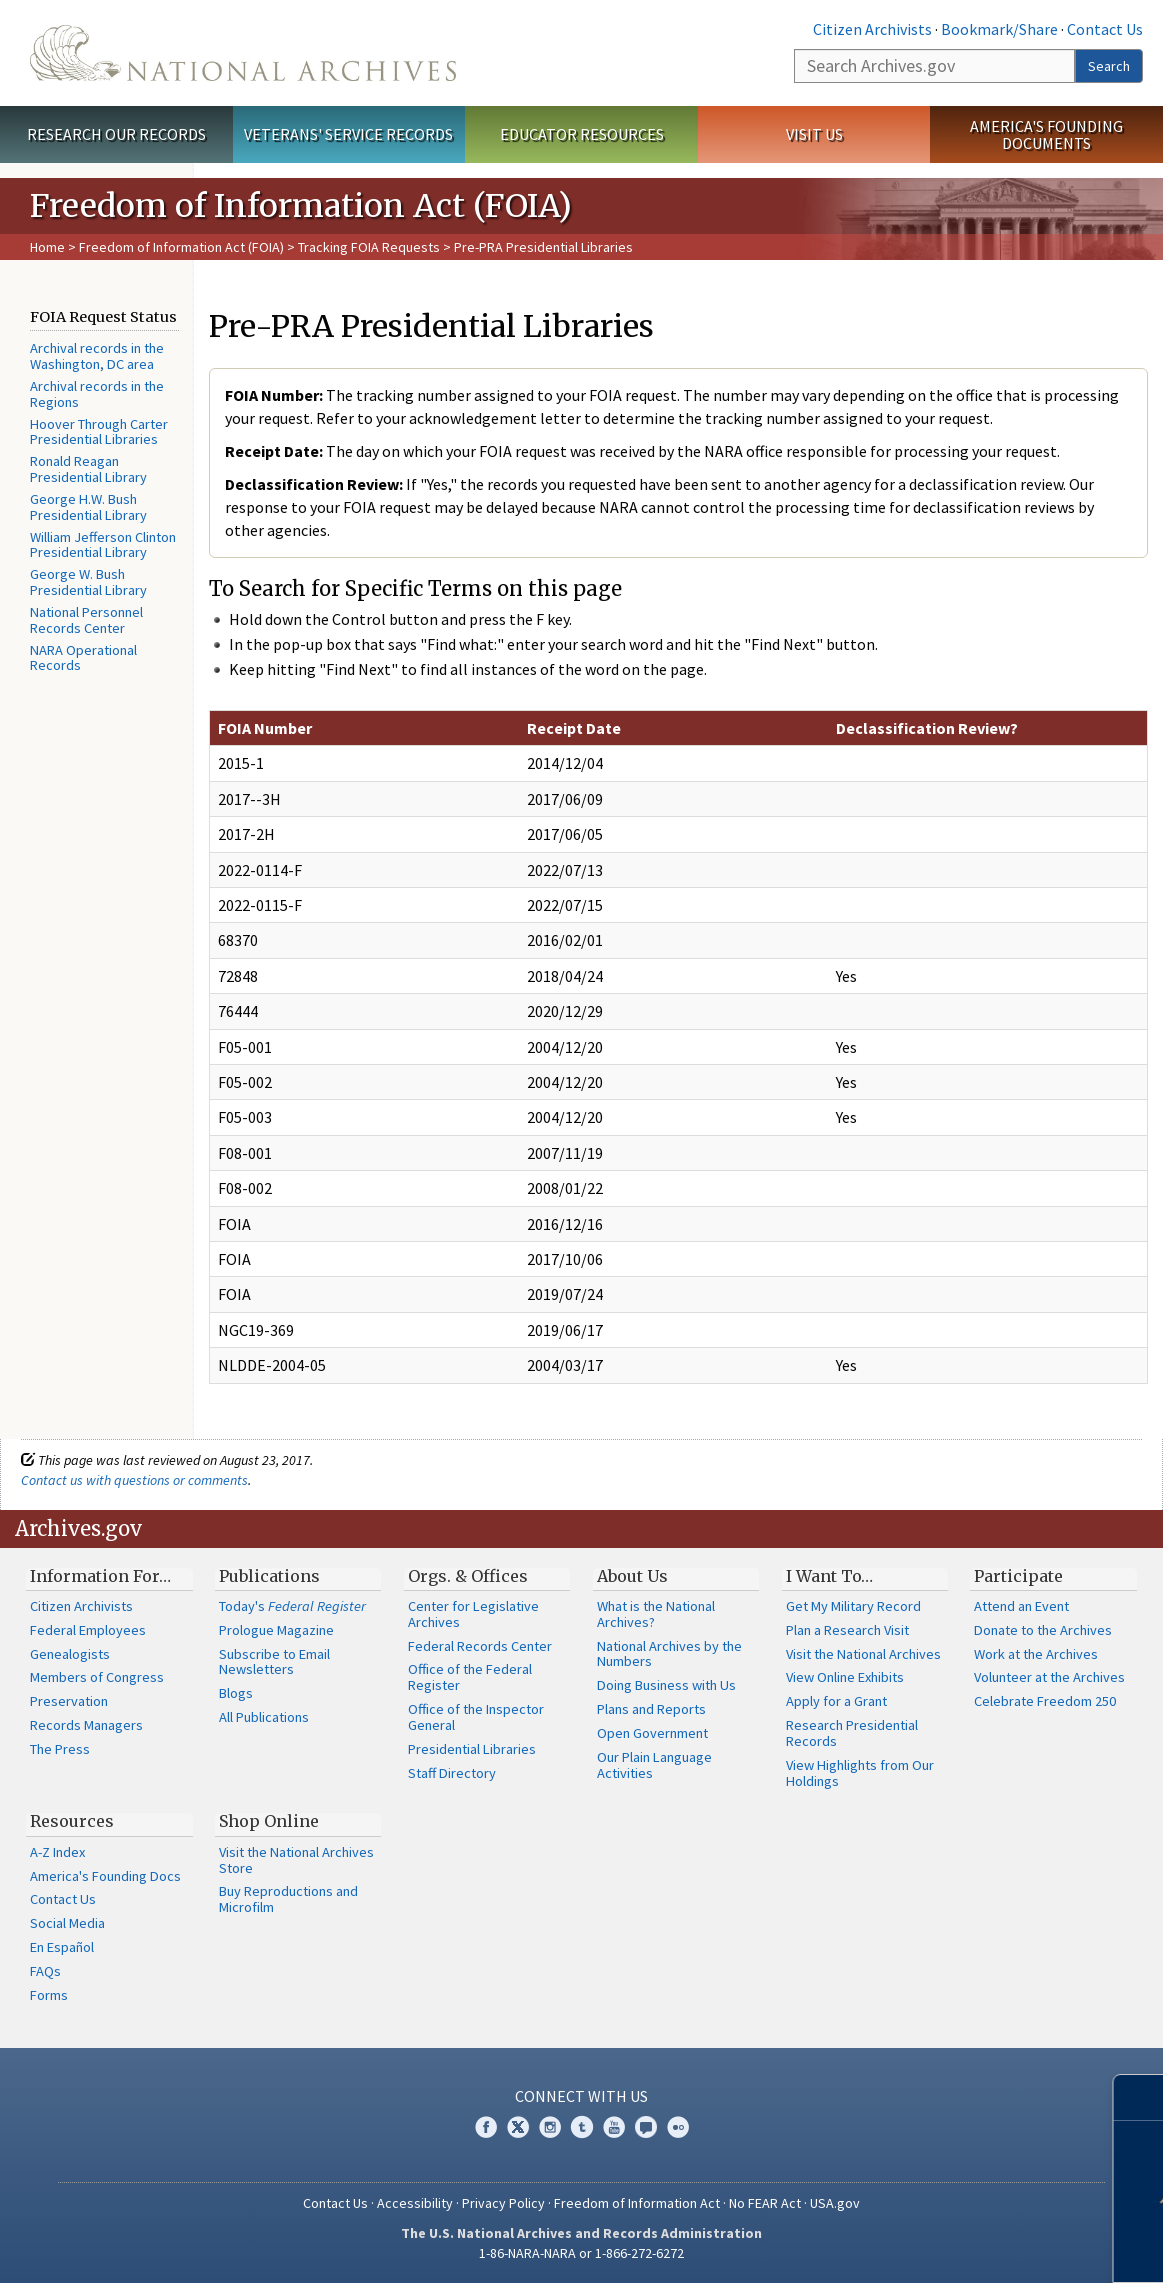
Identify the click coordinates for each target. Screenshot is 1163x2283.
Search (1109, 66)
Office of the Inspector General (476, 1717)
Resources (72, 1821)
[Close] (1139, 2097)
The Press (60, 1749)
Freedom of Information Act (637, 2203)
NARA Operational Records (83, 658)
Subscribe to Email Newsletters (274, 1662)
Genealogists (70, 1654)
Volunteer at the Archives (1049, 1677)
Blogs (236, 1693)
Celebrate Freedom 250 (1045, 1701)
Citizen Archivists (872, 29)
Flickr (678, 2127)
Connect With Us (581, 2096)
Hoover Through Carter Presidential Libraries (99, 432)
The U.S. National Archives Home (243, 53)
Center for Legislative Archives (473, 1614)
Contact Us (1105, 29)
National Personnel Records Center (86, 620)
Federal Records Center (480, 1646)
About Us (632, 1576)
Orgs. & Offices (468, 1576)
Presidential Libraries (472, 1749)
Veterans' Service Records (348, 134)
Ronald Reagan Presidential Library (88, 469)
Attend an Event (1021, 1606)
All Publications (264, 1717)
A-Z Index (57, 1852)
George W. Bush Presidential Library (88, 582)
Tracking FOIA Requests (369, 247)
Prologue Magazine (276, 1630)
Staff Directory (452, 1773)
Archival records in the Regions (97, 394)
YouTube (614, 2127)
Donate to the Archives (1043, 1630)
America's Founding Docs (105, 1876)
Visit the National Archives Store (296, 1860)
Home (47, 247)
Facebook (486, 2127)
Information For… (100, 1576)
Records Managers (86, 1725)
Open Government (652, 1733)
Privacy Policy (503, 2203)
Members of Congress (97, 1677)
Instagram (550, 2127)
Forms (49, 1995)
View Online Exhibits (845, 1677)
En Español (62, 1947)
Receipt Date (574, 728)
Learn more (1000, 2247)
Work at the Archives (1036, 1654)
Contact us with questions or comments (134, 1480)
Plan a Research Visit (847, 1630)
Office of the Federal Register (470, 1677)
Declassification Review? (927, 728)
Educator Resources (582, 134)
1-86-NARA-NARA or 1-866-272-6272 (581, 2253)
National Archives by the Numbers (669, 1654)
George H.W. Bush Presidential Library (88, 507)
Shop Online (269, 1821)
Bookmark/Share (999, 29)
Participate (1018, 1576)
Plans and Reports (651, 1709)
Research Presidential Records (852, 1733)
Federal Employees (88, 1630)
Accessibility (415, 2203)
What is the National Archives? (656, 1614)
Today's (292, 1606)
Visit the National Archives (863, 1654)
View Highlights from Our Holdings (860, 1773)
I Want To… (829, 1576)
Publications (269, 1576)
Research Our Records (116, 134)
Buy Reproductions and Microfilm (288, 1899)
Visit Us (814, 134)
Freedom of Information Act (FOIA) (181, 247)
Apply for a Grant (836, 1701)
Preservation (69, 1701)
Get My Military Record (853, 1606)
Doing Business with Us (666, 1685)
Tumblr (582, 2127)
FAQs (45, 1971)
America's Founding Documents (1046, 134)
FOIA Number (265, 728)
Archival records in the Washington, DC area (97, 356)
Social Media (67, 1923)
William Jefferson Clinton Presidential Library (103, 545)
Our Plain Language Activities (654, 1765)
